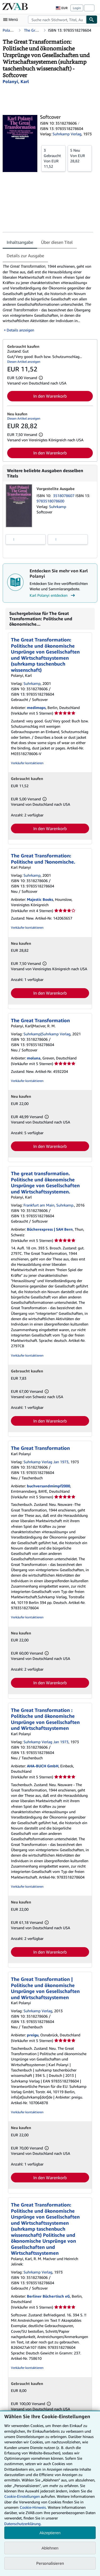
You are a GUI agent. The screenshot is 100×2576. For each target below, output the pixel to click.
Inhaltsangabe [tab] (20, 242)
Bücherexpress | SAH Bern (50, 1229)
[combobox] (57, 20)
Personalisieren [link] (50, 2563)
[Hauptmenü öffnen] (11, 20)
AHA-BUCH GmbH (42, 1766)
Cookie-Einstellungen (22, 2496)
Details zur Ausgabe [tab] (25, 255)
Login (77, 8)
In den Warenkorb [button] (50, 396)
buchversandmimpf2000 (48, 1486)
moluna (34, 1058)
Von (53, 158)
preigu (32, 2035)
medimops (36, 707)
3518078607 (64, 495)
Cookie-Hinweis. (33, 2507)
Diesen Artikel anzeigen (23, 362)
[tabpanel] (48, 298)
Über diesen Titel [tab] (57, 242)
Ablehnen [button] (50, 2548)
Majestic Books (40, 899)
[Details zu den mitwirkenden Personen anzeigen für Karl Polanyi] (16, 81)
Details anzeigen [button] (20, 330)
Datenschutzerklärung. (22, 2523)
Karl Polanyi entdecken (53, 595)
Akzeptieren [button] (50, 2532)
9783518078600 (50, 501)
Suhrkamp (57, 506)
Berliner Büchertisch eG (48, 2296)
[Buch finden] (91, 20)
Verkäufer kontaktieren (27, 763)
